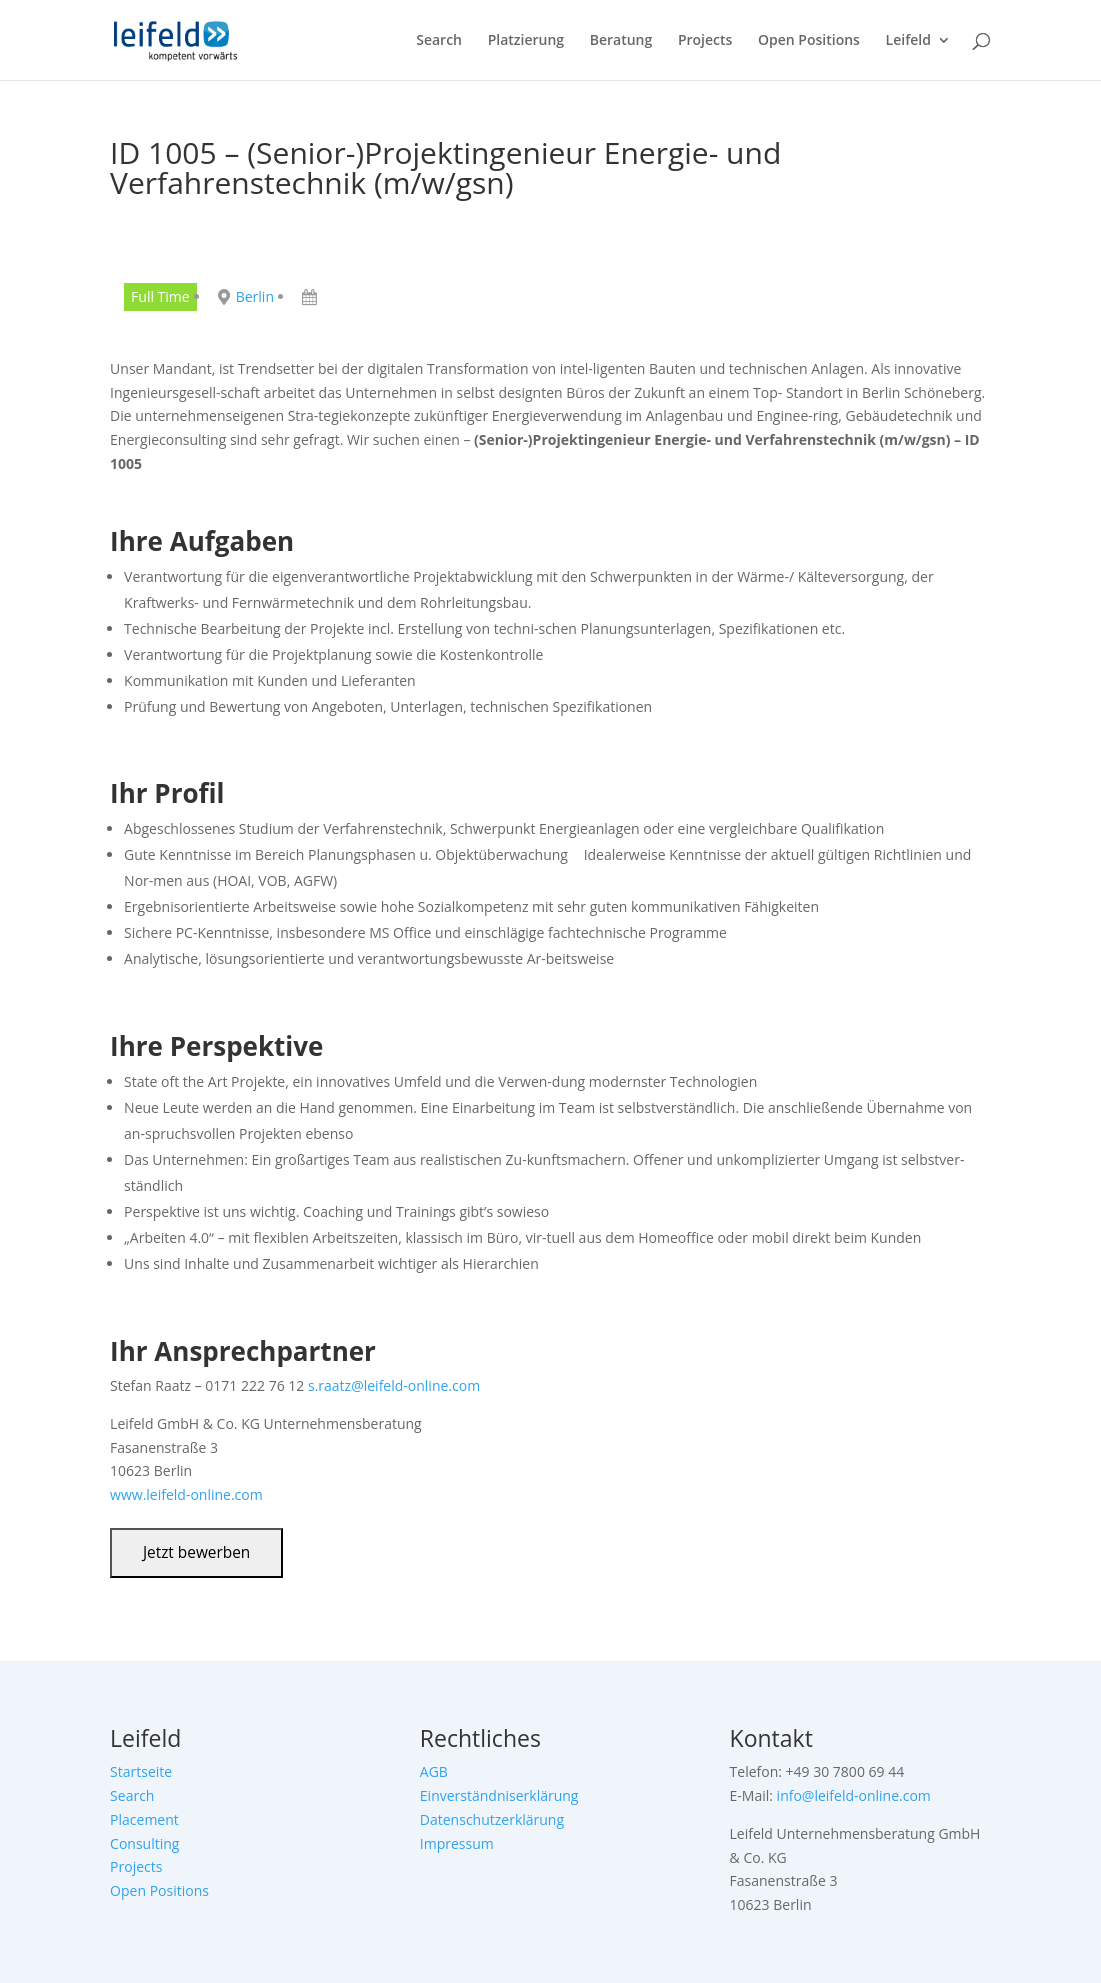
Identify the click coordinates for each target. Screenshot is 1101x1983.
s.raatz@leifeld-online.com (394, 1385)
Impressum (457, 1843)
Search (439, 41)
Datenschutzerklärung (492, 1819)
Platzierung (526, 41)
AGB (434, 1771)
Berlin (255, 296)
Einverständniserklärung (499, 1795)
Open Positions (809, 41)
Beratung (621, 41)
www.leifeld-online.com (186, 1494)
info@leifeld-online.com (854, 1795)
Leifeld (908, 41)
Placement (144, 1819)
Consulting (144, 1843)
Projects (705, 41)
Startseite (141, 1771)
